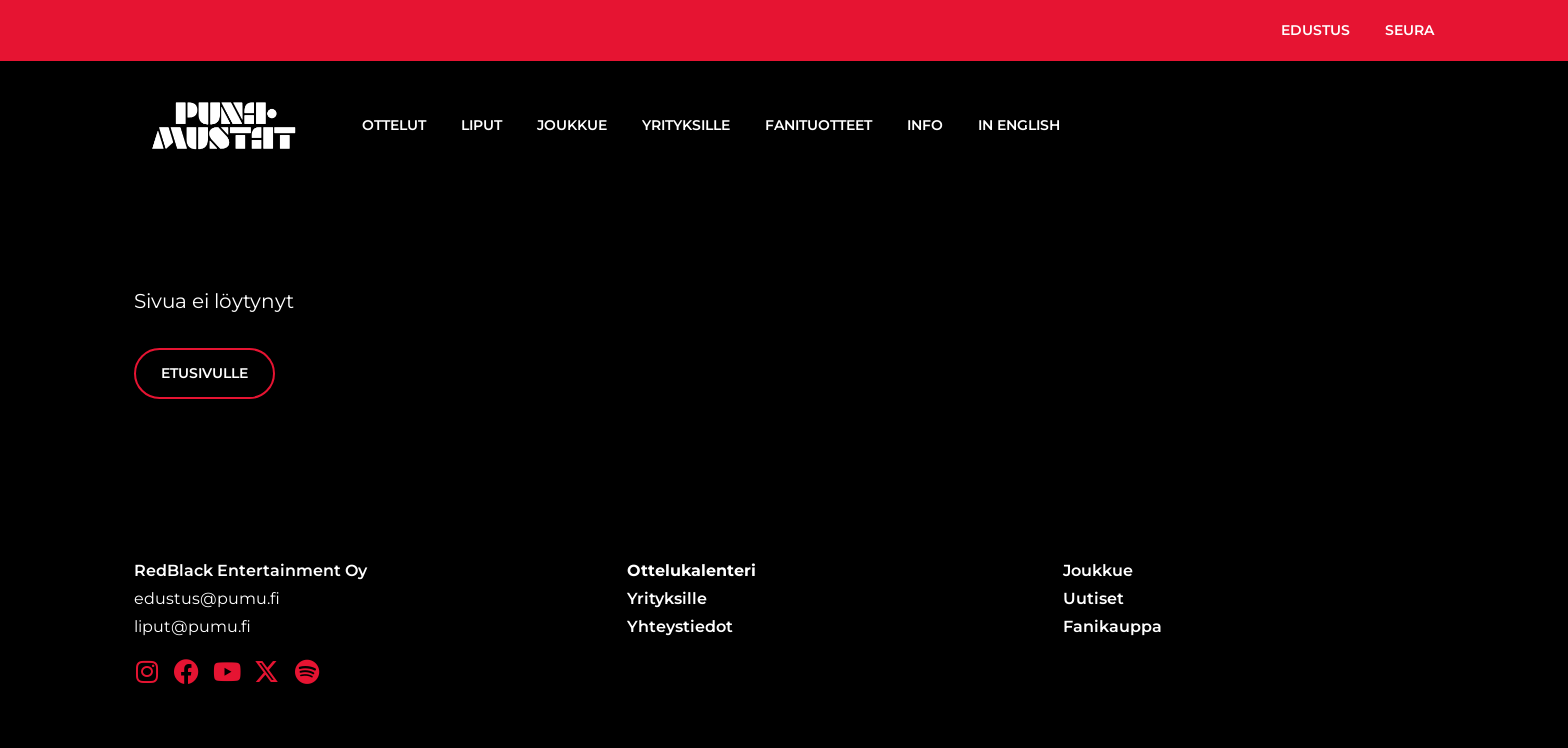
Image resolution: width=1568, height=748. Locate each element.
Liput (481, 125)
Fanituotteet (818, 125)
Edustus (1315, 30)
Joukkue (572, 125)
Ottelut (394, 125)
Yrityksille (686, 125)
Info (925, 125)
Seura (1409, 30)
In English (1019, 125)
